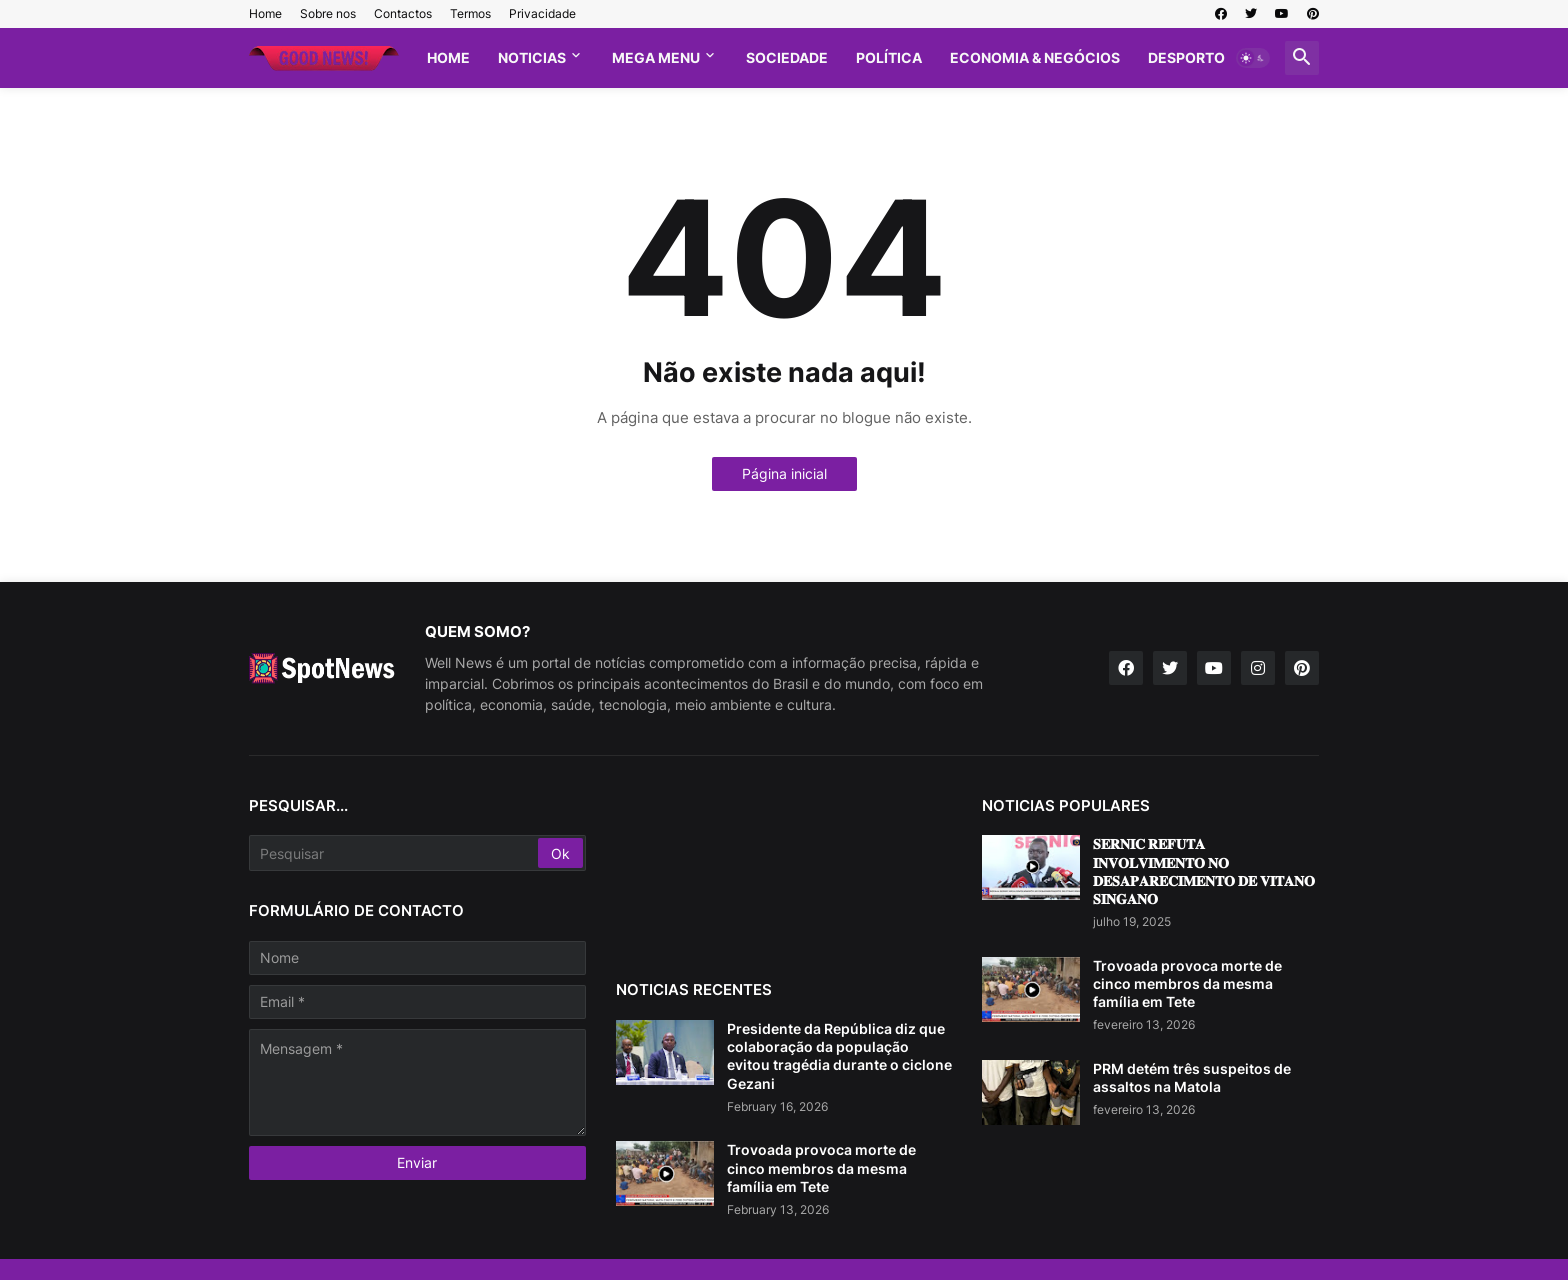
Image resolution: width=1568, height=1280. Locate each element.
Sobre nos (328, 13)
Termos (470, 13)
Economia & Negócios (1035, 57)
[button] (1253, 58)
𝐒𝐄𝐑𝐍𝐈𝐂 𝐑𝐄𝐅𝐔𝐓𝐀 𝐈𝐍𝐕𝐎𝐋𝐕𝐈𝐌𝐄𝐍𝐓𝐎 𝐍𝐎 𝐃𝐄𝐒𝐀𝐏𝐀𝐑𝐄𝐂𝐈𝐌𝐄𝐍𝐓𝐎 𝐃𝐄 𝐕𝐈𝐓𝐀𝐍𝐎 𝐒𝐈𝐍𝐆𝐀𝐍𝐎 (1204, 871)
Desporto (1186, 57)
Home (265, 13)
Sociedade (787, 57)
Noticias (532, 57)
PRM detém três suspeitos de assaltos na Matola (1192, 1077)
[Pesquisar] (395, 853)
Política (889, 57)
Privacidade (542, 13)
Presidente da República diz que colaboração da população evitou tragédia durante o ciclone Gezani (839, 1056)
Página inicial (784, 473)
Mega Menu (656, 57)
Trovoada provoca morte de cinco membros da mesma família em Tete (821, 1167)
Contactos (403, 13)
